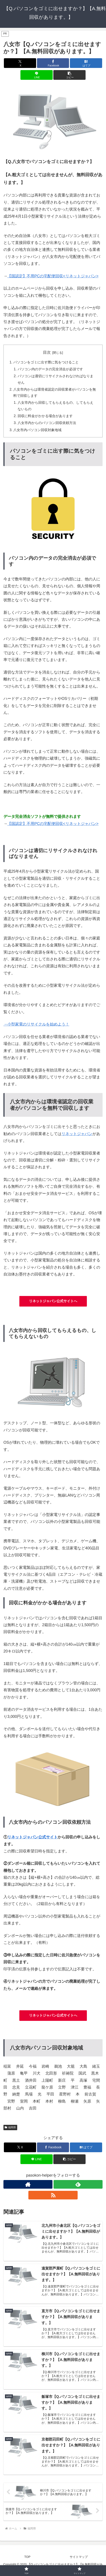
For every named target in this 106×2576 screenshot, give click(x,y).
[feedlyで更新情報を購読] (78, 2184)
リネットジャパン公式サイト (32, 1837)
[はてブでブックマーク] (86, 63)
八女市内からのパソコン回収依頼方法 (47, 423)
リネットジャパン (76, 1134)
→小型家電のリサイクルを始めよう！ (36, 1024)
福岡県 (10, 2127)
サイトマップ (79, 2557)
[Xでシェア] (20, 63)
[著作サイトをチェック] (27, 2184)
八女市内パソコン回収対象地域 (37, 430)
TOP (27, 2557)
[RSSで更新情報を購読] (52, 2195)
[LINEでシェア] (36, 75)
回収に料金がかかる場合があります (45, 416)
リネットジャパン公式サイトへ (53, 1301)
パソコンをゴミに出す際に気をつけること (46, 362)
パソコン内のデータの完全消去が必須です (50, 369)
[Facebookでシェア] (53, 63)
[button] (69, 75)
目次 (47, 352)
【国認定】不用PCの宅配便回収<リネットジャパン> (52, 276)
